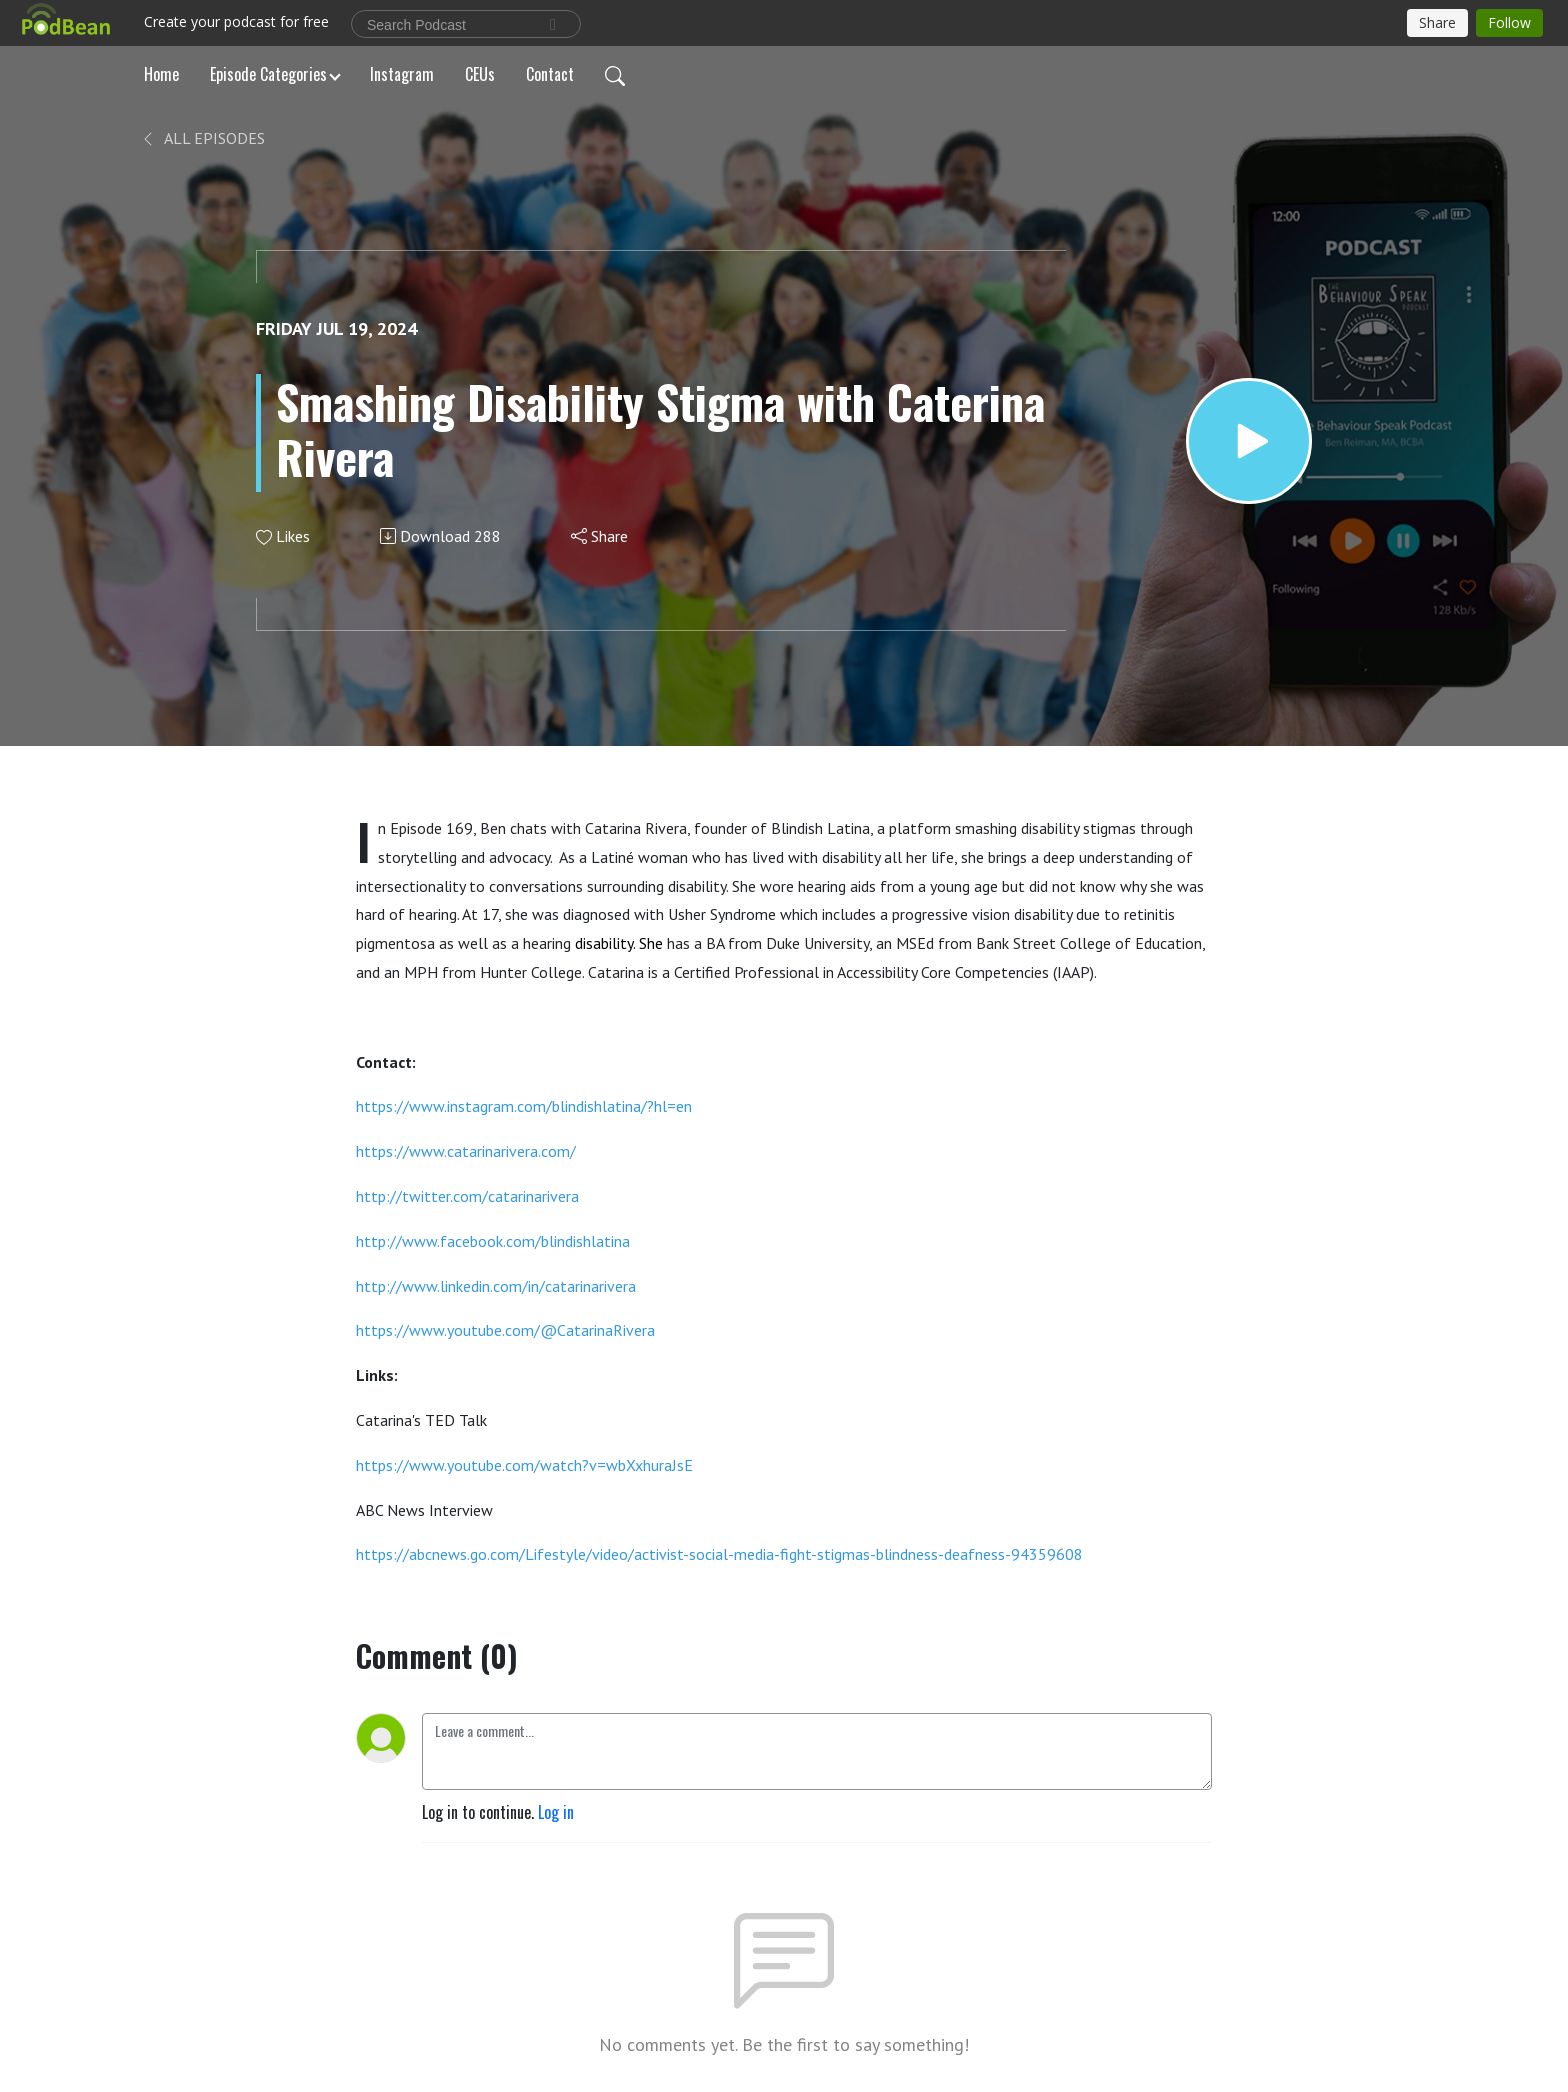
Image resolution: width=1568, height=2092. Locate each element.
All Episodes (202, 138)
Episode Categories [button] (268, 74)
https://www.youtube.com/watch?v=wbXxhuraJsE (524, 1465)
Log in (556, 1812)
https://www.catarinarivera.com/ (466, 1151)
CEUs (480, 74)
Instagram (402, 74)
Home (161, 74)
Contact (550, 74)
